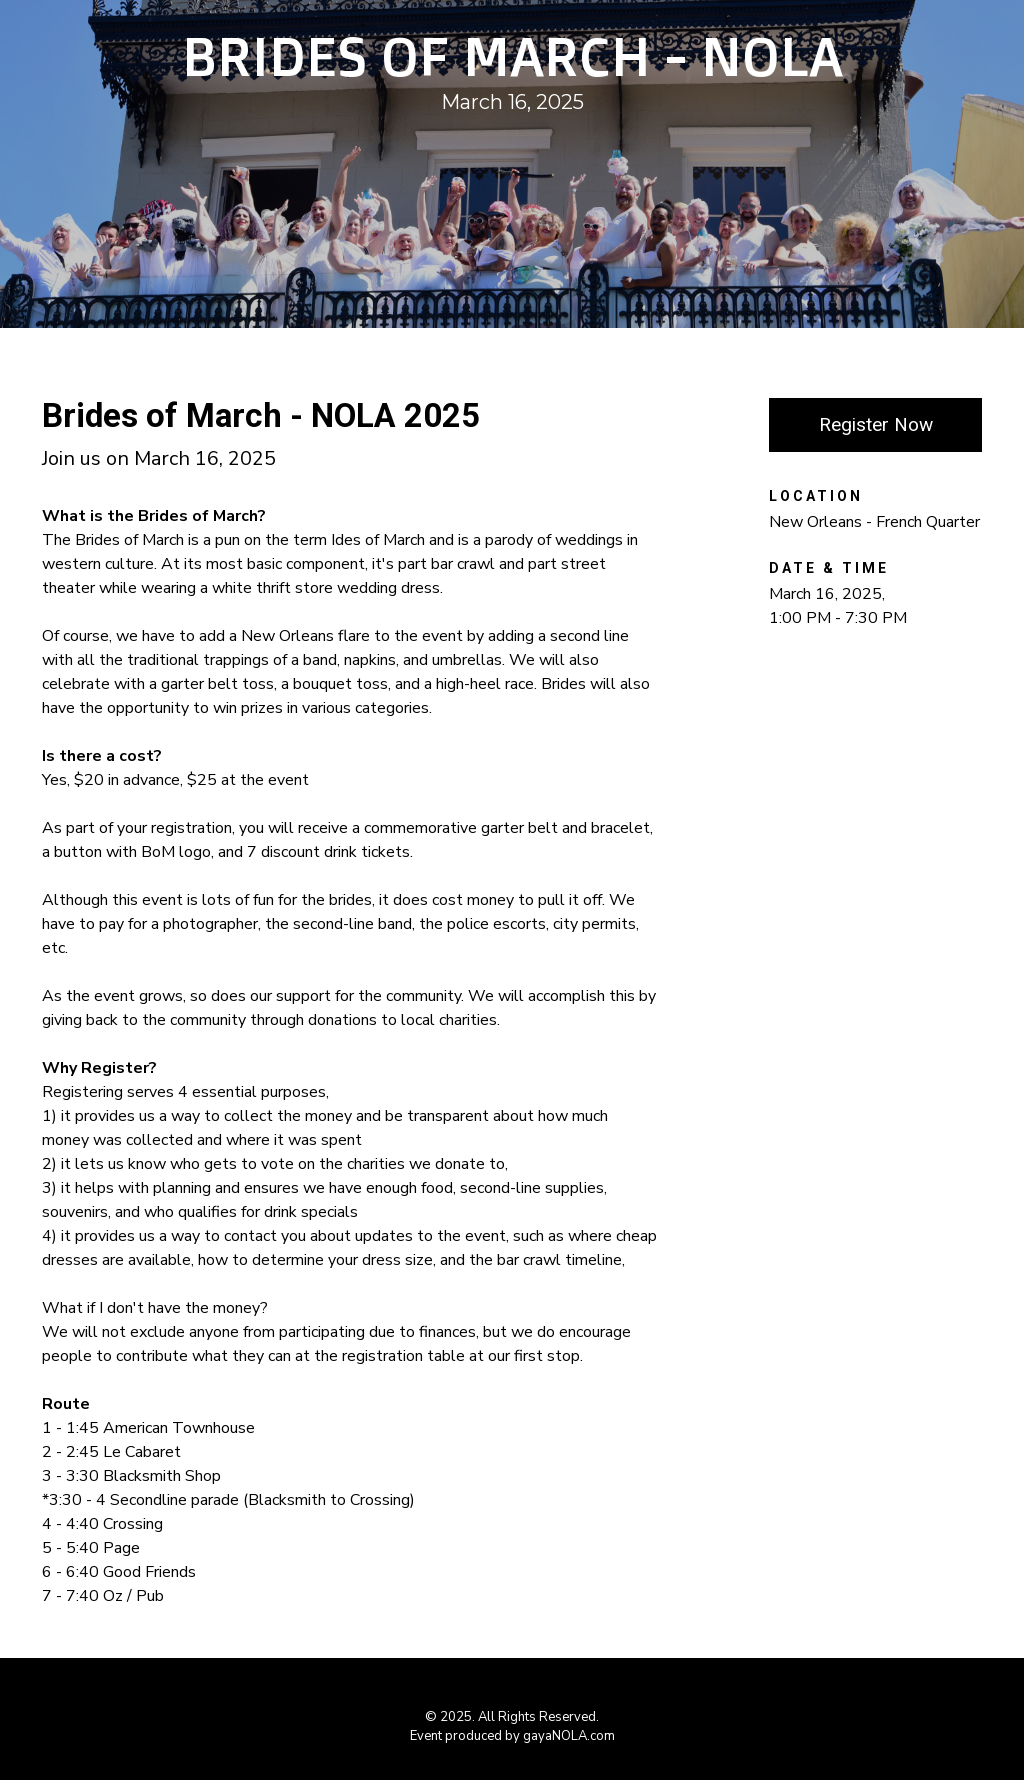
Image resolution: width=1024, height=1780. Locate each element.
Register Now (876, 424)
